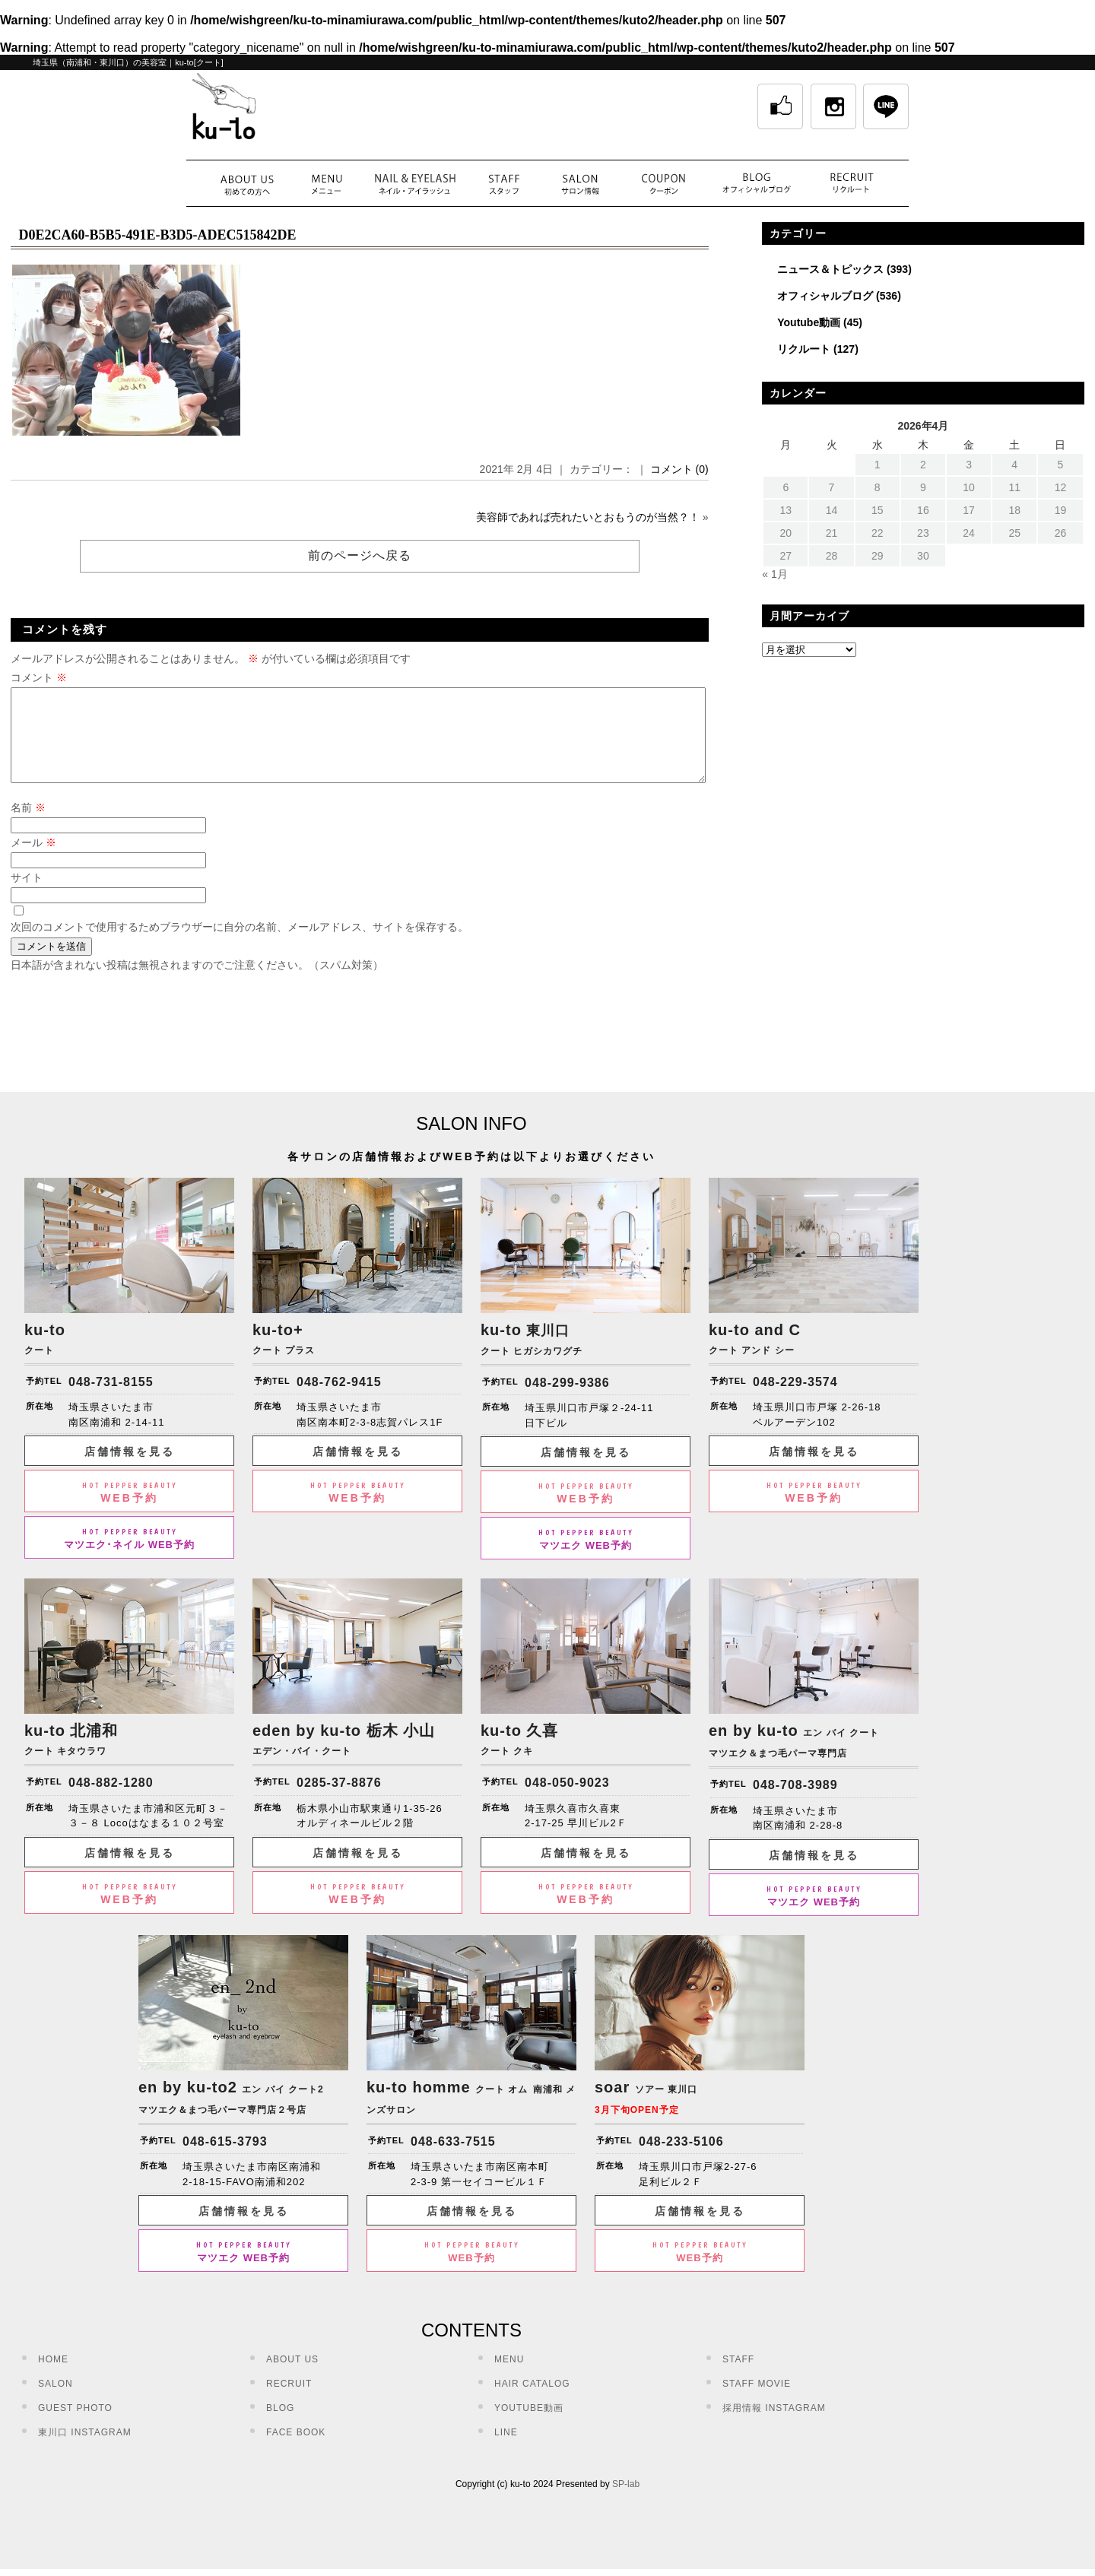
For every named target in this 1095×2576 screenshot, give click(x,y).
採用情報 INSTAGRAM (774, 2426)
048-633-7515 (453, 2159)
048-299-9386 (567, 1400)
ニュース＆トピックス (830, 269)
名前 (28, 826)
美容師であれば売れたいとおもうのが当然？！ (588, 517)
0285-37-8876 (339, 1800)
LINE (506, 2450)
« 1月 (774, 574)
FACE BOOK (295, 2450)
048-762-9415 (339, 1400)
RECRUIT (289, 2402)
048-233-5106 (681, 2159)
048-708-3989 (795, 1803)
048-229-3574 (795, 1400)
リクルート (803, 349)
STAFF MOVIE (756, 2402)
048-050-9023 (567, 1800)
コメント (39, 677)
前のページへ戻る (359, 555)
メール (33, 861)
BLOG (280, 2426)
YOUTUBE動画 (528, 2426)
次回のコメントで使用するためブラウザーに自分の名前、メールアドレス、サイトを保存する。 (239, 945)
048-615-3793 (225, 2159)
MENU (509, 2377)
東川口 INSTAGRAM (85, 2450)
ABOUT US (292, 2377)
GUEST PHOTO (75, 2426)
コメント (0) (679, 469)
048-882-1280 (111, 1800)
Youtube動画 (808, 322)
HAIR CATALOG (532, 2402)
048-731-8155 (111, 1400)
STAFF (738, 2377)
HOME (53, 2377)
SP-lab (626, 2502)
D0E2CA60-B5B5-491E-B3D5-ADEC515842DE (157, 235)
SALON (55, 2402)
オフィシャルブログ (825, 296)
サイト (27, 896)
